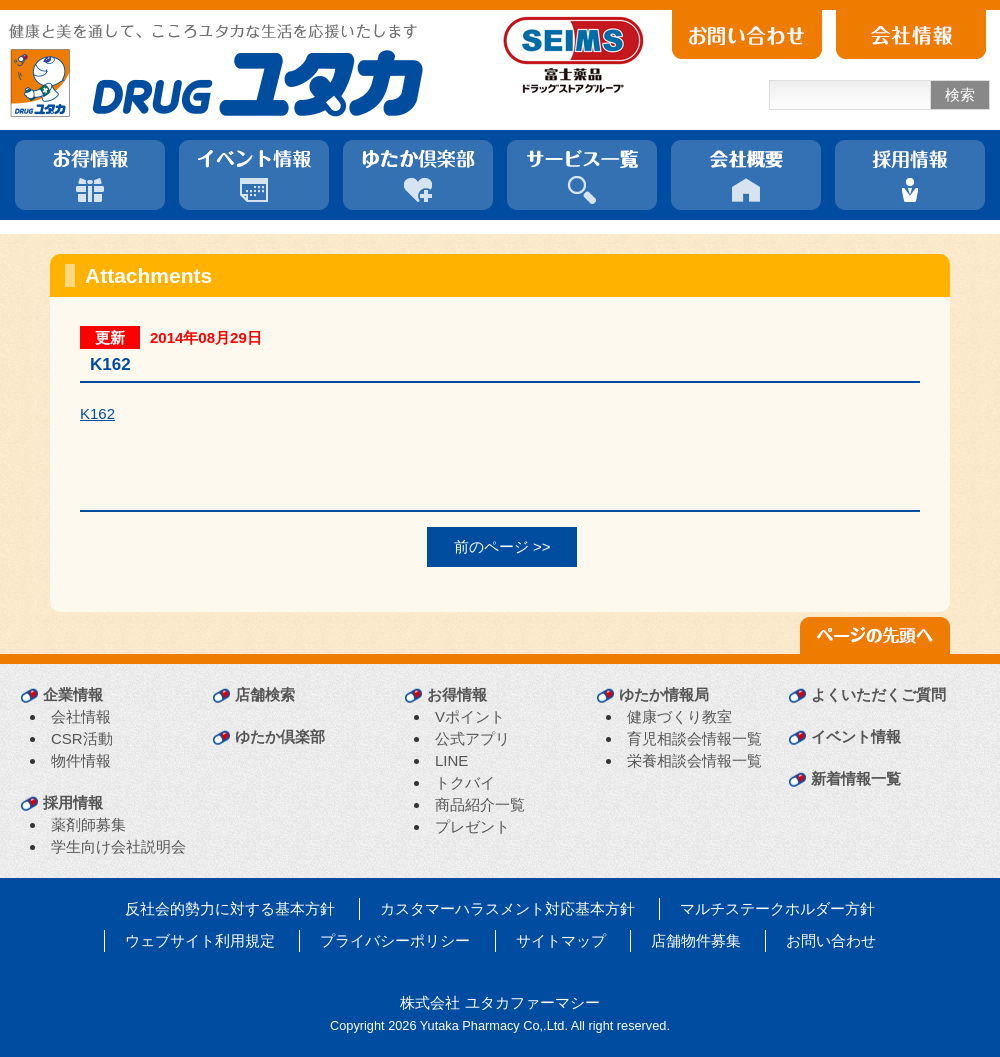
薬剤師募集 (88, 824)
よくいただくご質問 (878, 694)
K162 (97, 413)
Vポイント (470, 716)
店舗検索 (265, 694)
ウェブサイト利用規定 (200, 940)
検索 (960, 94)
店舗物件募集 (696, 940)
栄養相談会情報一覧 (694, 760)
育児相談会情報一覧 (694, 738)
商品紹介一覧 (480, 804)
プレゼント (472, 826)
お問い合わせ (831, 940)
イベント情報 (856, 736)
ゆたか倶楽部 (280, 736)
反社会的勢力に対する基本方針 (230, 908)
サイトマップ (561, 940)
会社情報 (81, 716)
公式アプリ (472, 738)
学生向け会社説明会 (118, 846)
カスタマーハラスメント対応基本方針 (507, 908)
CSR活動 (82, 738)
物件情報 (81, 760)
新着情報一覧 (856, 778)
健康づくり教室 (679, 716)
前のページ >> (502, 546)
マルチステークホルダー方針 (777, 908)
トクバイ (465, 782)
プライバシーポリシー (395, 940)
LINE (451, 760)
